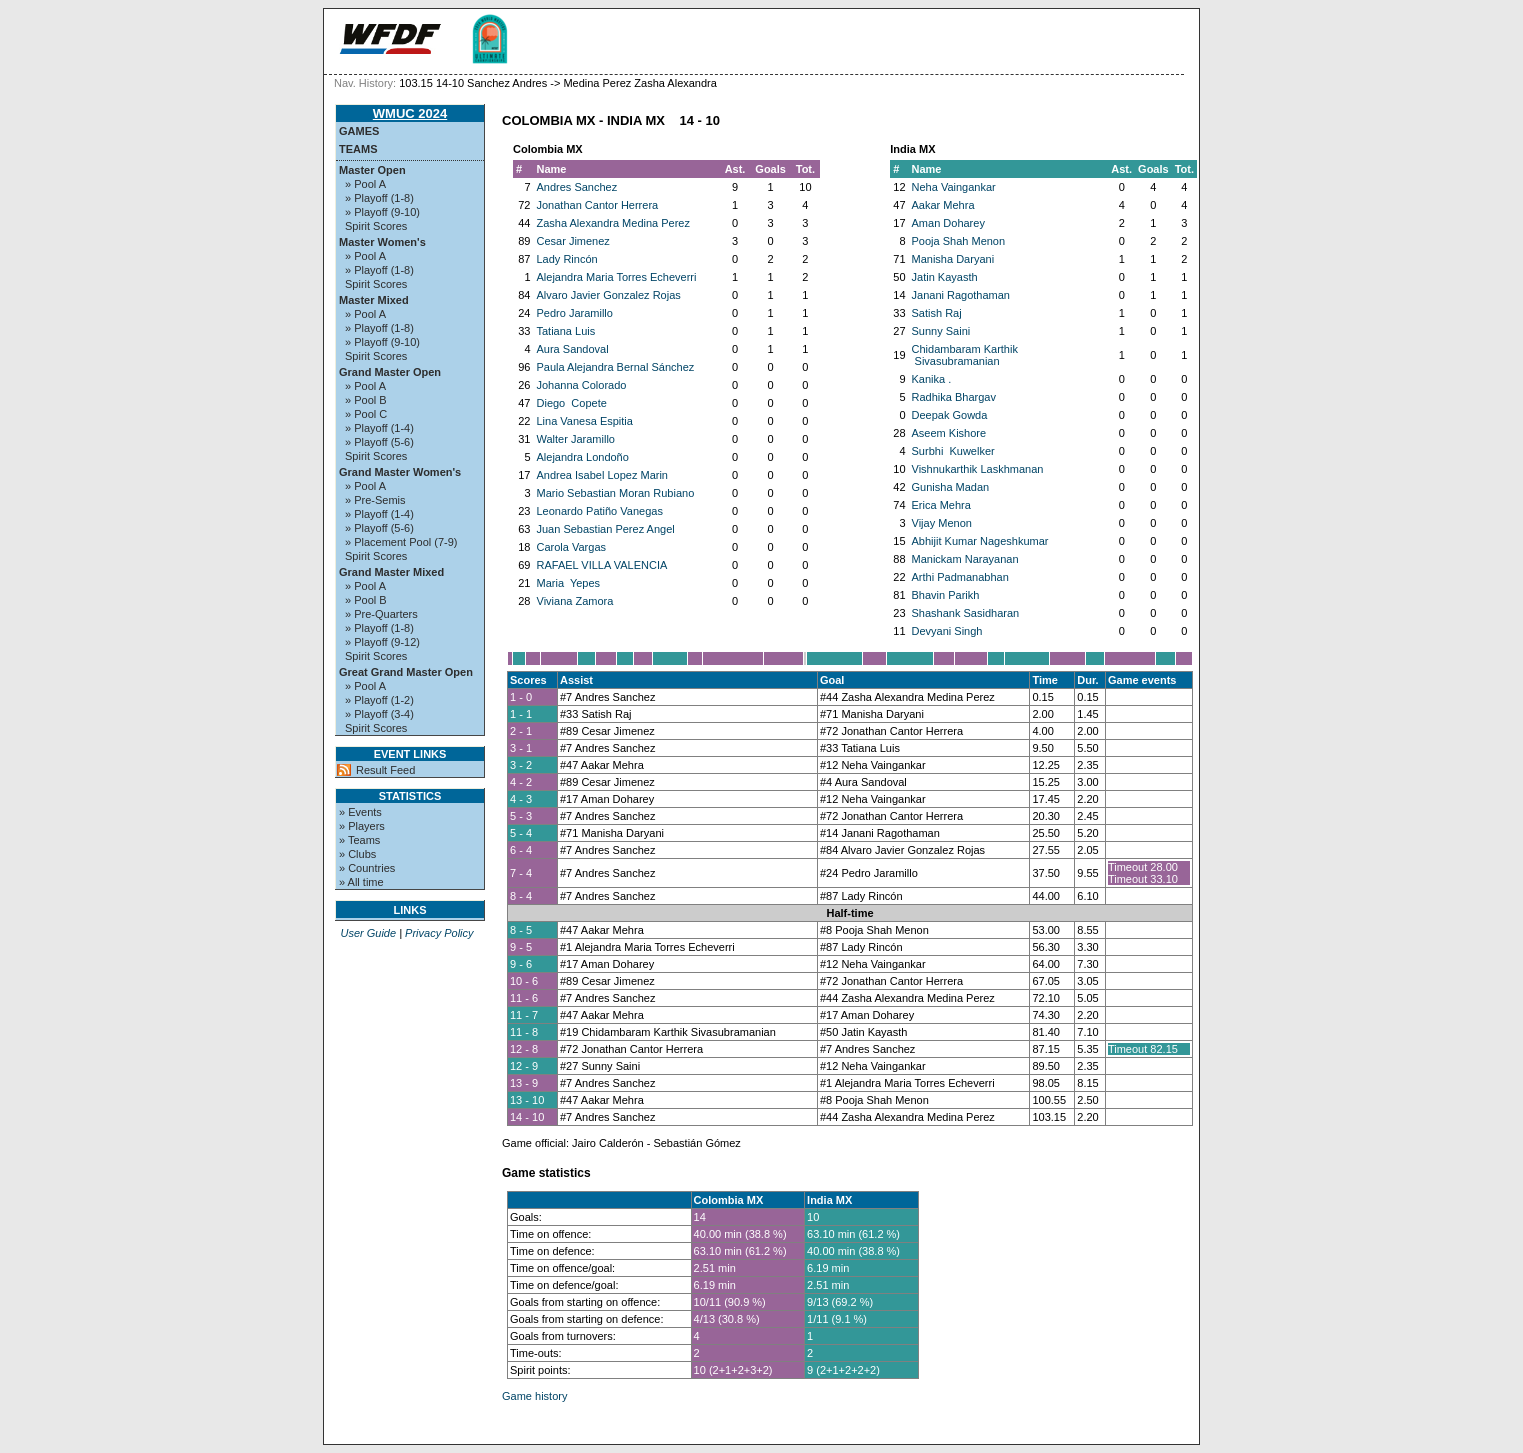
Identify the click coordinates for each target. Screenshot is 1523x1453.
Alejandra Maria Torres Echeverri (617, 277)
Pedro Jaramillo (575, 313)
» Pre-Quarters (381, 614)
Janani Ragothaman (961, 295)
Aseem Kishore (949, 433)
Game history (534, 1396)
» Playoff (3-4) (379, 714)
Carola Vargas (572, 547)
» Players (362, 826)
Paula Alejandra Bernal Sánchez (616, 367)
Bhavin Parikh (946, 595)
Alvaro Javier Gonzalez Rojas (609, 295)
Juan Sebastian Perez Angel (606, 529)
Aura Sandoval (573, 349)
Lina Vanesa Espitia (585, 421)
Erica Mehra (941, 505)
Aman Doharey (948, 223)
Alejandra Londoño (583, 457)
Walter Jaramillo (576, 439)
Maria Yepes (569, 583)
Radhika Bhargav (954, 397)
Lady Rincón (567, 259)
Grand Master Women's (400, 472)
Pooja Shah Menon (959, 241)
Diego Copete (572, 403)
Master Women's (382, 242)
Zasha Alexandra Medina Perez (613, 223)
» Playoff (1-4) (379, 428)
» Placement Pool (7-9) (401, 542)
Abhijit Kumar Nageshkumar (980, 541)
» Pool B (366, 400)
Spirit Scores (376, 226)
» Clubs (357, 854)
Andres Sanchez (577, 187)
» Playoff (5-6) (379, 442)
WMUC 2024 (410, 113)
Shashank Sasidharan (966, 613)
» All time (361, 882)
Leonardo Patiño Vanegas (600, 511)
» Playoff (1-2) (379, 700)
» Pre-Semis (375, 500)
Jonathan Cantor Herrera (598, 205)
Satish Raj (937, 313)
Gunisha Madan (951, 487)
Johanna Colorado (582, 385)
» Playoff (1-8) (379, 198)
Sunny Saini (941, 331)
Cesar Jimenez (573, 241)
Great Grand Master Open (406, 672)
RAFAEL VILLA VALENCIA (602, 565)
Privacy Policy (439, 933)
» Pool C (366, 414)
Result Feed (385, 770)
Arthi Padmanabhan (960, 577)
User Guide (368, 933)
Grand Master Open (390, 372)
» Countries (367, 868)
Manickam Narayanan (965, 559)
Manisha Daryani (953, 259)
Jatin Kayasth (945, 277)
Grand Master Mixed (391, 572)
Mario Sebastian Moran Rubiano (616, 493)
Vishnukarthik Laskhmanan (978, 469)
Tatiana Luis (566, 331)
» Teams (359, 840)
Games (359, 131)
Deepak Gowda (950, 415)
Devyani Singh (947, 631)
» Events (360, 812)
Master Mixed (374, 300)
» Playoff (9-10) (382, 212)
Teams (358, 149)
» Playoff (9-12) (382, 642)
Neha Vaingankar (954, 187)
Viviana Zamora (575, 601)
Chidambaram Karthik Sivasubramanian (965, 355)
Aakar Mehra (943, 205)
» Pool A (365, 184)
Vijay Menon (942, 523)
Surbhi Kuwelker (953, 451)
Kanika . (932, 379)
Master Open (372, 170)
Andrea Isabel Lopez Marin (602, 475)
